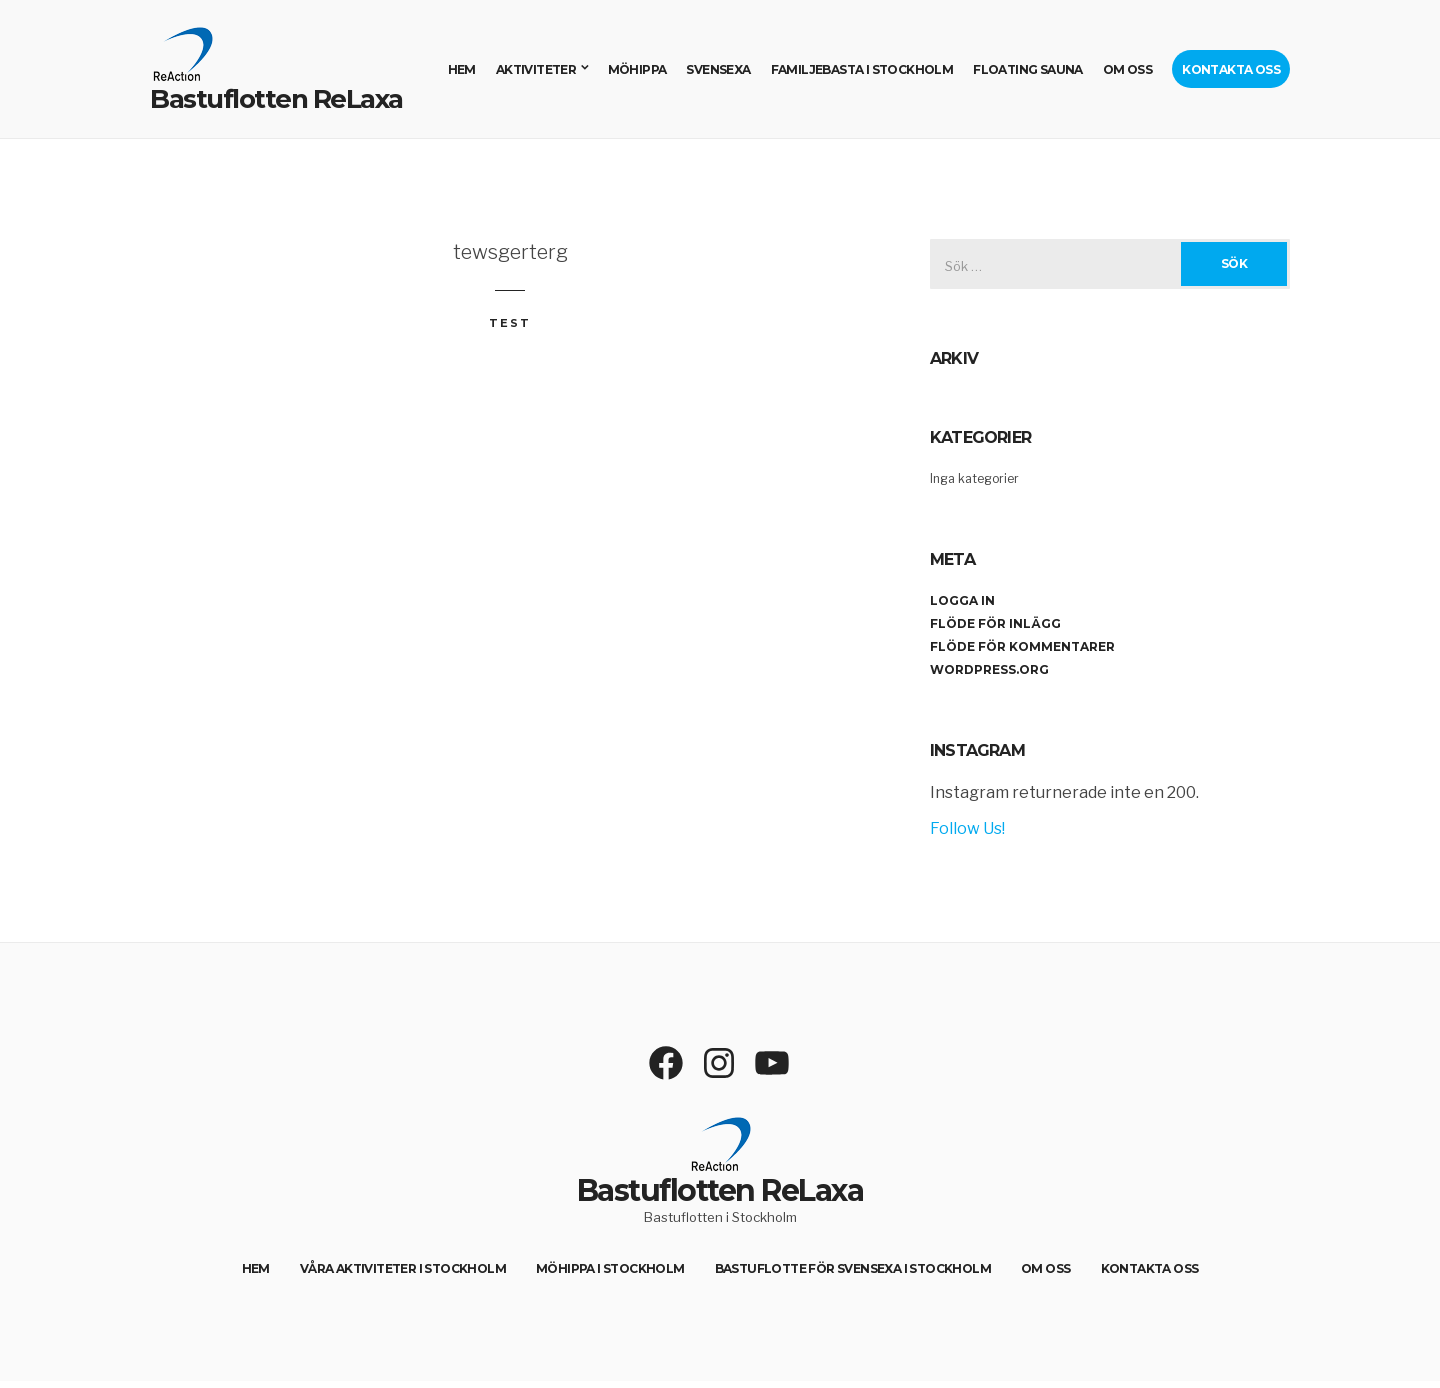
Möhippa (637, 69)
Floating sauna (1028, 69)
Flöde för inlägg (995, 623)
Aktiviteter (536, 69)
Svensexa (718, 69)
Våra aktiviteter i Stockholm (403, 1268)
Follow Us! (967, 828)
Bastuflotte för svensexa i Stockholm (853, 1268)
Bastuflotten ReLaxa (276, 99)
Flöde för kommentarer (1022, 646)
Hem (462, 69)
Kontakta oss (1231, 69)
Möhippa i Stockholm (610, 1268)
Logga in (962, 600)
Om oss (1127, 69)
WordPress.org (989, 669)
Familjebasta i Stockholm (862, 69)
